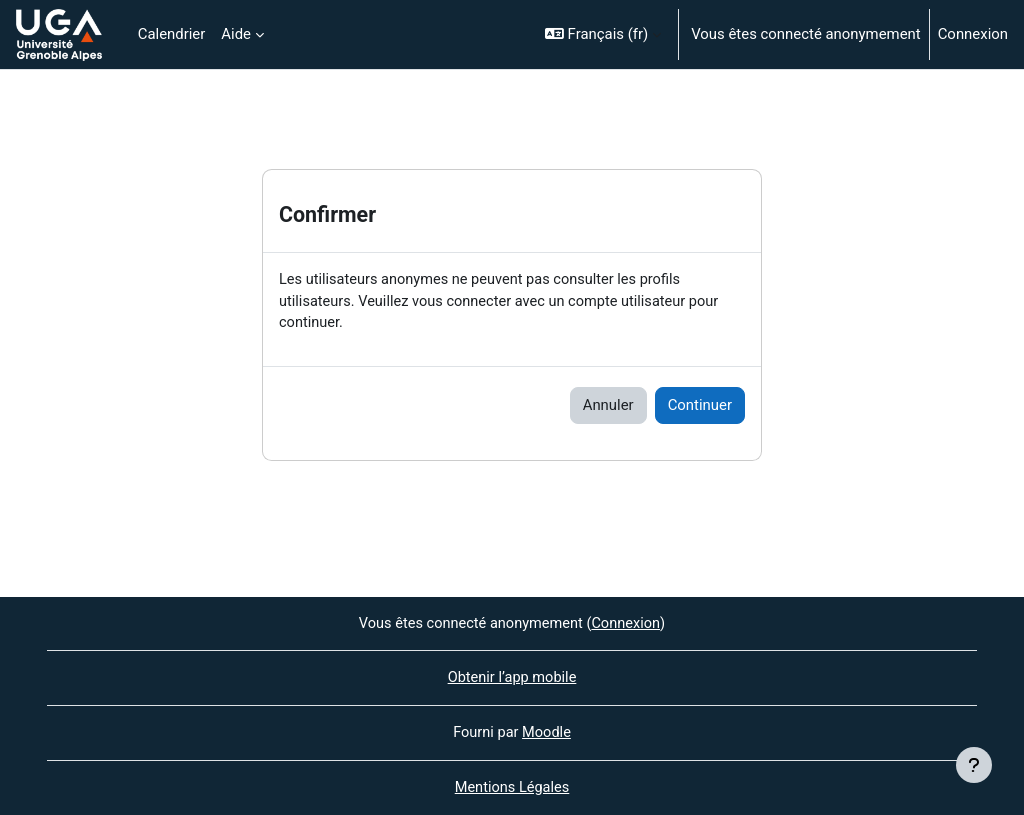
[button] (603, 34)
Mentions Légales (511, 788)
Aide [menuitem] (236, 34)
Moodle (547, 732)
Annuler (608, 407)
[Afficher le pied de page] (974, 765)
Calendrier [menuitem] (172, 34)
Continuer (700, 407)
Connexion (973, 34)
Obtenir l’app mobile (512, 677)
